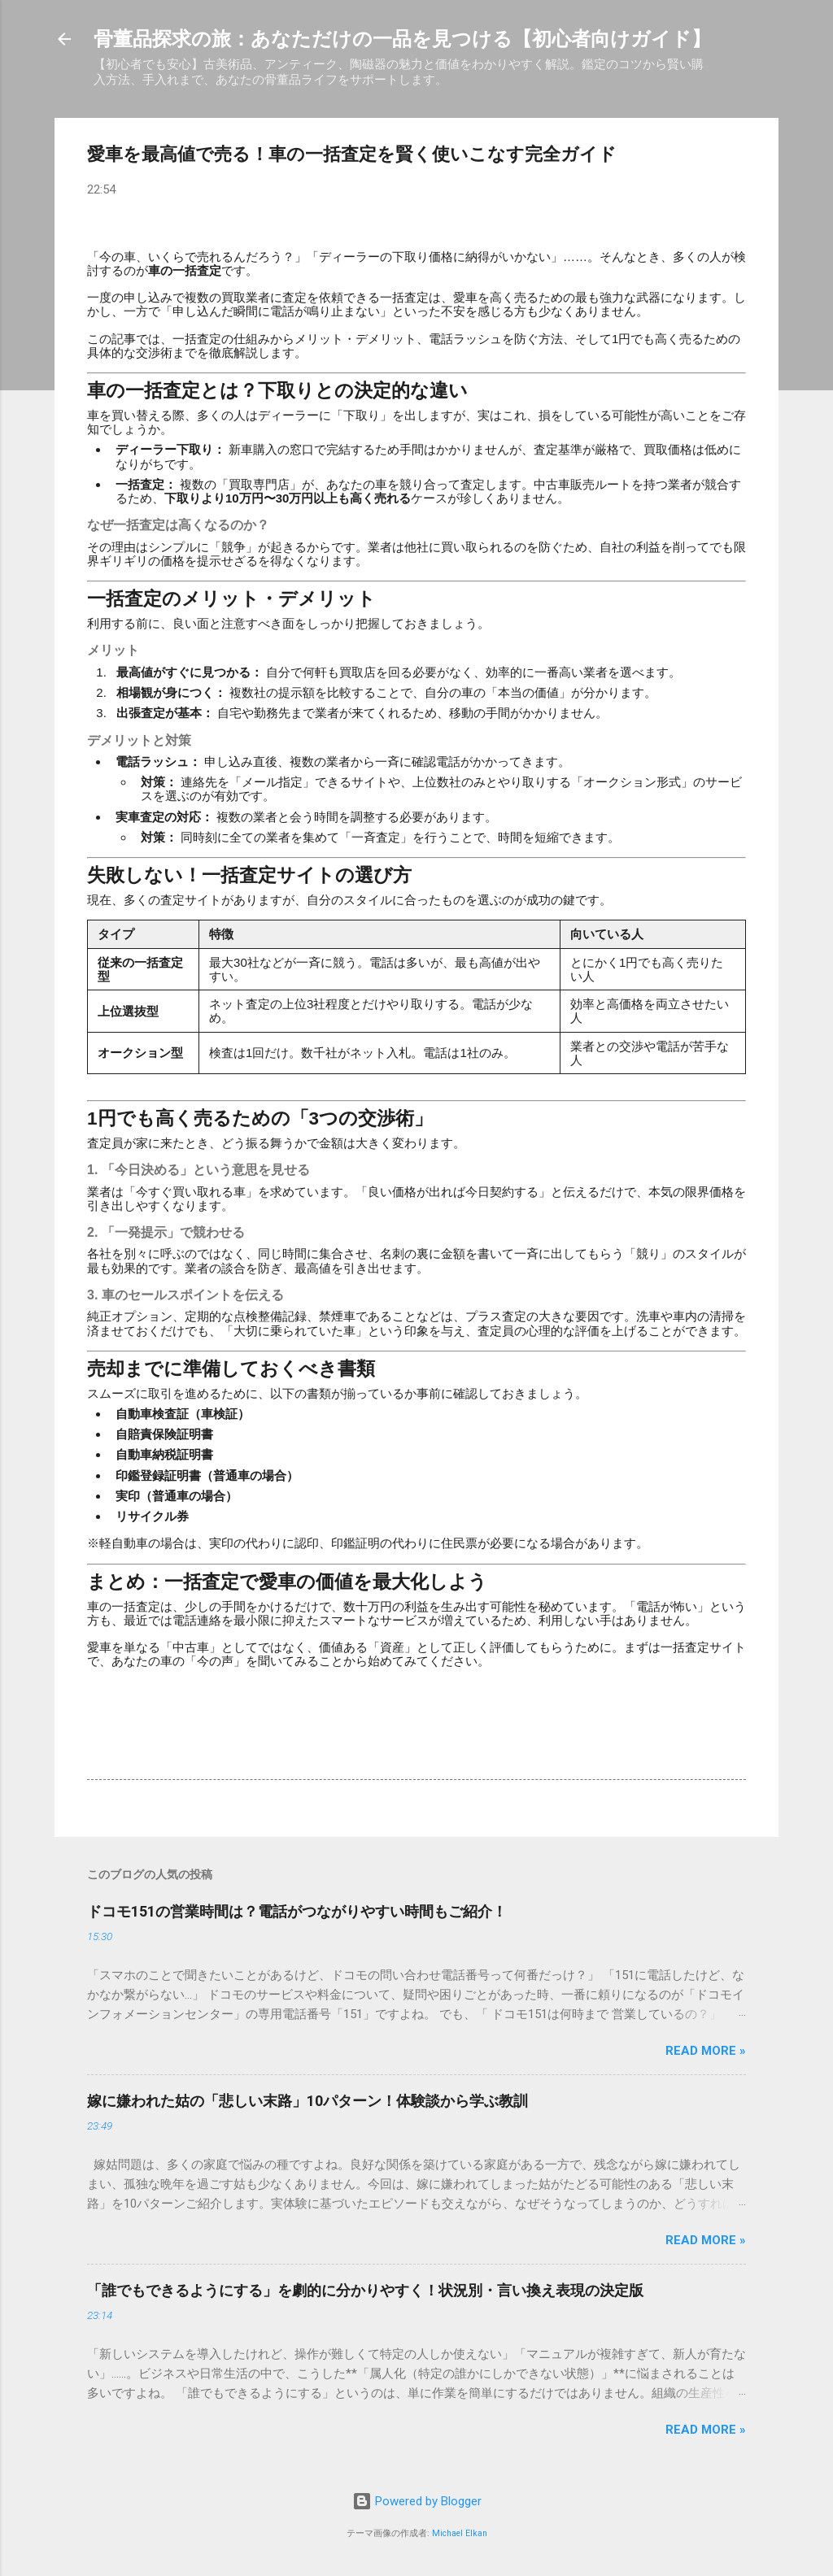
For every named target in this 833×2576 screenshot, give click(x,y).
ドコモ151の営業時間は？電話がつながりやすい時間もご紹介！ (297, 1911)
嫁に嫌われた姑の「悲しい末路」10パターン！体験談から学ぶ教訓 (307, 2100)
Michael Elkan (459, 2533)
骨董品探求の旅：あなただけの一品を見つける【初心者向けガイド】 (402, 39)
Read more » (705, 2050)
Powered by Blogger (417, 2501)
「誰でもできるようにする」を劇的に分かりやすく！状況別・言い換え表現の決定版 (365, 2290)
